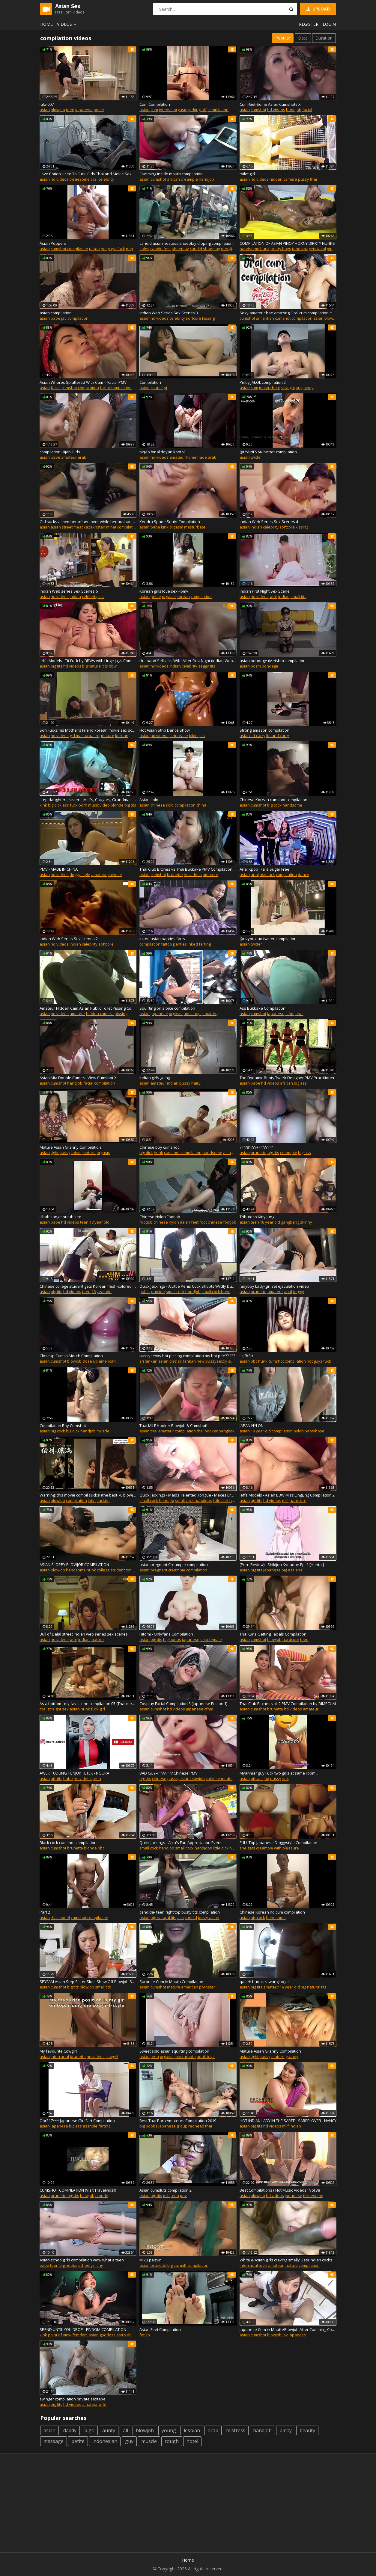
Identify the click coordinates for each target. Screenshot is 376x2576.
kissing (208, 318)
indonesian (104, 2441)
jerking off (197, 109)
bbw (113, 666)
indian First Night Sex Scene (265, 591)
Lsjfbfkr (246, 1355)
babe (55, 318)
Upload (317, 9)
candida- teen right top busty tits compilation (179, 1912)
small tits (298, 596)
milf (285, 1500)
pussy (303, 179)
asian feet (189, 1222)
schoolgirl (87, 2265)
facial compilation (116, 387)
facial (307, 109)
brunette (175, 874)
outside (158, 1291)
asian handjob (236, 1152)
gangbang (290, 1222)
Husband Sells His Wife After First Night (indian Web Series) (187, 660)
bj (165, 387)
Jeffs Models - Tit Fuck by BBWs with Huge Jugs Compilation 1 (88, 660)
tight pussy (60, 1152)
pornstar (207, 1987)
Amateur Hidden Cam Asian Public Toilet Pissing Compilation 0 (88, 1008)
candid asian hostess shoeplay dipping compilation (186, 243)
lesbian (192, 2430)
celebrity (106, 179)
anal (255, 874)
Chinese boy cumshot (159, 1147)
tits (101, 596)
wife (273, 596)
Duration (324, 38)
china (201, 805)
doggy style (80, 874)
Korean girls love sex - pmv (163, 591)
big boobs (172, 1639)
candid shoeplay (205, 248)
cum (154, 109)
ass (180, 1917)
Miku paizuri (150, 2260)
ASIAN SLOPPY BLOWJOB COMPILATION (74, 1564)
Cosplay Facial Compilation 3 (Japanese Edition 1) (183, 1703)
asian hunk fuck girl (87, 1709)
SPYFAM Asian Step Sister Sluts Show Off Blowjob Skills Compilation (88, 1981)
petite (99, 109)
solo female (211, 1639)
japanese (84, 109)
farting (205, 944)
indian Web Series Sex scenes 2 (69, 938)
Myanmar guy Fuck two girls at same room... (279, 1773)
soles (144, 248)
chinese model (219, 1778)
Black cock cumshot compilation (68, 1842)
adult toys (192, 1013)
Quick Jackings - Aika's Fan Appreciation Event (180, 1842)
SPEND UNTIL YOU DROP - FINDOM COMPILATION (83, 2329)
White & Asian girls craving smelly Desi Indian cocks (286, 2260)
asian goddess (101, 2335)
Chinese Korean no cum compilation (272, 1912)
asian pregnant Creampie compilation (173, 1564)
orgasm (176, 527)
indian (256, 527)
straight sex (58, 1709)
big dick (54, 805)
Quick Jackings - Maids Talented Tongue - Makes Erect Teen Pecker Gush (187, 1495)
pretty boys (280, 248)
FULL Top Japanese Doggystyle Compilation (278, 1842)
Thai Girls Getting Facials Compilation (273, 1634)
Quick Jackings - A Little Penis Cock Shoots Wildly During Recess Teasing (187, 1286)
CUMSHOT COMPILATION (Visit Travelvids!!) (78, 2190)
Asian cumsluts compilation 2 (165, 2190)
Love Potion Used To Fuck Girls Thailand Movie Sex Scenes (88, 173)
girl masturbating (85, 735)
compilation (217, 109)
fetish (144, 2335)
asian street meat (67, 527)
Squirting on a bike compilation (167, 1008)
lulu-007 (47, 104)
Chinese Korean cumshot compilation (273, 799)
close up (90, 1361)
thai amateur (162, 1431)
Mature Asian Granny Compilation (70, 1147)
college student (111, 1570)
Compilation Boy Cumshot (63, 1425)
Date (303, 38)
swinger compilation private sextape (73, 2399)
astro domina (128, 2335)
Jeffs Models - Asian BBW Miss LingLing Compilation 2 (287, 1495)
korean (183, 596)
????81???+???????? (256, 1147)
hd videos (276, 109)
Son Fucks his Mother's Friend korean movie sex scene (88, 730)
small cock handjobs (219, 1291)
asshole (90, 2126)
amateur (69, 457)
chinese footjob (222, 1222)
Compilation (150, 382)
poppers (134, 248)
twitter (256, 457)
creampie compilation (187, 1570)
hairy (196, 1083)
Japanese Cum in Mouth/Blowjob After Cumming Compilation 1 (288, 2329)
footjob (146, 1222)
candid (191, 1917)
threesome (80, 179)
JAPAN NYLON (252, 1425)
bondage (270, 666)
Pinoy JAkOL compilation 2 (263, 382)
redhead (196, 2126)
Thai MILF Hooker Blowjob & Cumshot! (173, 1425)
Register (308, 24)
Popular (282, 38)
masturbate (269, 387)
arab (82, 457)
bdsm (256, 666)
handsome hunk (255, 248)
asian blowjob (326, 318)
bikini (193, 735)
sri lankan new (191, 1361)
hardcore (298, 1500)
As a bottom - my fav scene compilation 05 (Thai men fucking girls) (88, 1703)
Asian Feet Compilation (160, 2329)
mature (107, 735)
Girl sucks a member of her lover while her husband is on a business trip (88, 521)
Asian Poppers (53, 243)
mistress (235, 2430)
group (182, 2126)
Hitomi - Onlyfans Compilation (166, 1634)
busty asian (208, 1917)
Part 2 (45, 1912)
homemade (196, 457)
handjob (293, 109)
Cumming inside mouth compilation (171, 173)
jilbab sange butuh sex (60, 1216)
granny (291, 2056)
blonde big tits (123, 805)
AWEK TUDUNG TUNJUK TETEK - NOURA (74, 1773)
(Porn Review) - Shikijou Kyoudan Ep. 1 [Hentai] (282, 1564)
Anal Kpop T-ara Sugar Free (264, 869)
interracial (60, 2056)
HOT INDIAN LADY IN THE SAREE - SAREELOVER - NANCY (288, 2120)
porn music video (94, 805)
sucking (103, 1500)
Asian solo (148, 799)
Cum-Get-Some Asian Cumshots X (270, 104)
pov (183, 2195)
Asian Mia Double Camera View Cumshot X (78, 1077)
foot (203, 1222)
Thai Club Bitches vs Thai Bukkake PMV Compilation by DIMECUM (187, 869)
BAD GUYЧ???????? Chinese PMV (168, 1773)
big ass (300, 1083)
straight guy (292, 387)
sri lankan (265, 318)
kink (165, 527)
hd (266, 1778)
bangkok (226, 1431)
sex (285, 1778)
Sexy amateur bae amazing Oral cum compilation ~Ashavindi (288, 312)
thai (94, 179)
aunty (108, 2430)
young (169, 2430)
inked (193, 944)
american (107, 1361)
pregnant (159, 1570)
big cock (274, 805)
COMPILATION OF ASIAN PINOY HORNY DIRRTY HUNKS (287, 243)
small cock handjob (183, 1291)
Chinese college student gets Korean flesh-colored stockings (88, 1286)
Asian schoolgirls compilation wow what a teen (82, 2260)
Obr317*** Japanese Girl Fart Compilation (77, 2120)
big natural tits (95, 666)
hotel (192, 2441)
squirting (210, 1013)
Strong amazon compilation (264, 730)
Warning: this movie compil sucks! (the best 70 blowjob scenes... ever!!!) (88, 1495)
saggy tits (206, 666)
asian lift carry (252, 735)
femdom (80, 2335)
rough (172, 2441)
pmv (136, 387)
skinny (306, 1222)
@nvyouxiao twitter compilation (268, 938)
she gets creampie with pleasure (269, 1848)
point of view (59, 2335)
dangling (229, 248)
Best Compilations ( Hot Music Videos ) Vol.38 (280, 2190)
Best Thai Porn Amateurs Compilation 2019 (177, 2120)
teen (70, 109)
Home (46, 24)
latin (92, 1500)
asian (45, 109)
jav (64, 318)
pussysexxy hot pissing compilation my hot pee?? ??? (187, 1355)
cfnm (289, 1013)
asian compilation (56, 312)
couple (157, 387)
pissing (121, 1013)
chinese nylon (166, 1222)
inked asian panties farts (162, 938)
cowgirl (112, 2056)
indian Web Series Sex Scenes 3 (168, 312)
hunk (158, 1152)
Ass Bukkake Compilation (262, 1008)
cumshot (258, 109)
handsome (292, 805)
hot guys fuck (113, 248)
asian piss (167, 1361)
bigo (89, 2430)
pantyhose (314, 1431)
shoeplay (180, 248)
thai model (60, 1917)
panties (180, 944)
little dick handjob (229, 1500)
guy (129, 2441)
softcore (193, 318)
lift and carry (277, 735)
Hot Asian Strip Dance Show (164, 730)
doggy (298, 1291)
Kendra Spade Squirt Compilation (169, 521)
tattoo (94, 248)
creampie (189, 179)
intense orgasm (173, 109)
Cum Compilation (154, 104)
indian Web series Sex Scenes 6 (69, 591)
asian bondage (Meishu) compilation (273, 660)
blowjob (58, 109)
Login (329, 24)
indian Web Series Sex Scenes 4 (269, 521)
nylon (299, 1431)
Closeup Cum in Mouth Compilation (71, 1355)
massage (53, 2441)
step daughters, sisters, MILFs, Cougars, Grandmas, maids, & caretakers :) (88, 799)
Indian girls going (154, 1077)
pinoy (308, 387)
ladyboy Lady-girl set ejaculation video (274, 1286)
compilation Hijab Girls (60, 452)
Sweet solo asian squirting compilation (174, 2051)
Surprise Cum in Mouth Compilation (171, 1981)
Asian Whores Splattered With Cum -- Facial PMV (83, 382)
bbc (254, 1361)
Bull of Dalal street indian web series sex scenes (84, 1634)
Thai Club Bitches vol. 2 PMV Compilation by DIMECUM (288, 1703)
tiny (100, 2265)
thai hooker (207, 1431)
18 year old (99, 1222)
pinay (285, 2430)
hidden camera (283, 179)
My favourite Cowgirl (58, 2051)
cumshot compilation (69, 248)
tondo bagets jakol (309, 248)
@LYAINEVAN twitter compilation (268, 452)
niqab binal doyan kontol (162, 452)
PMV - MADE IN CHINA (59, 869)
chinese (158, 805)
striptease (178, 735)
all (125, 2430)
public (144, 1291)
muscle (103, 1431)
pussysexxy (216, 1361)
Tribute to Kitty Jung (257, 1216)
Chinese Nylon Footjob (159, 1216)
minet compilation (122, 527)
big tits (56, 666)
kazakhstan (94, 527)
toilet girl (247, 173)
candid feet (160, 248)
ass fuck (70, 805)
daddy (69, 2430)
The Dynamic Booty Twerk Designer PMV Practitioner (287, 1077)
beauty (307, 2430)
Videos (67, 24)
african (173, 179)
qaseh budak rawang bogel (265, 1981)
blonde (90, 1848)
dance (303, 874)
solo (170, 805)
